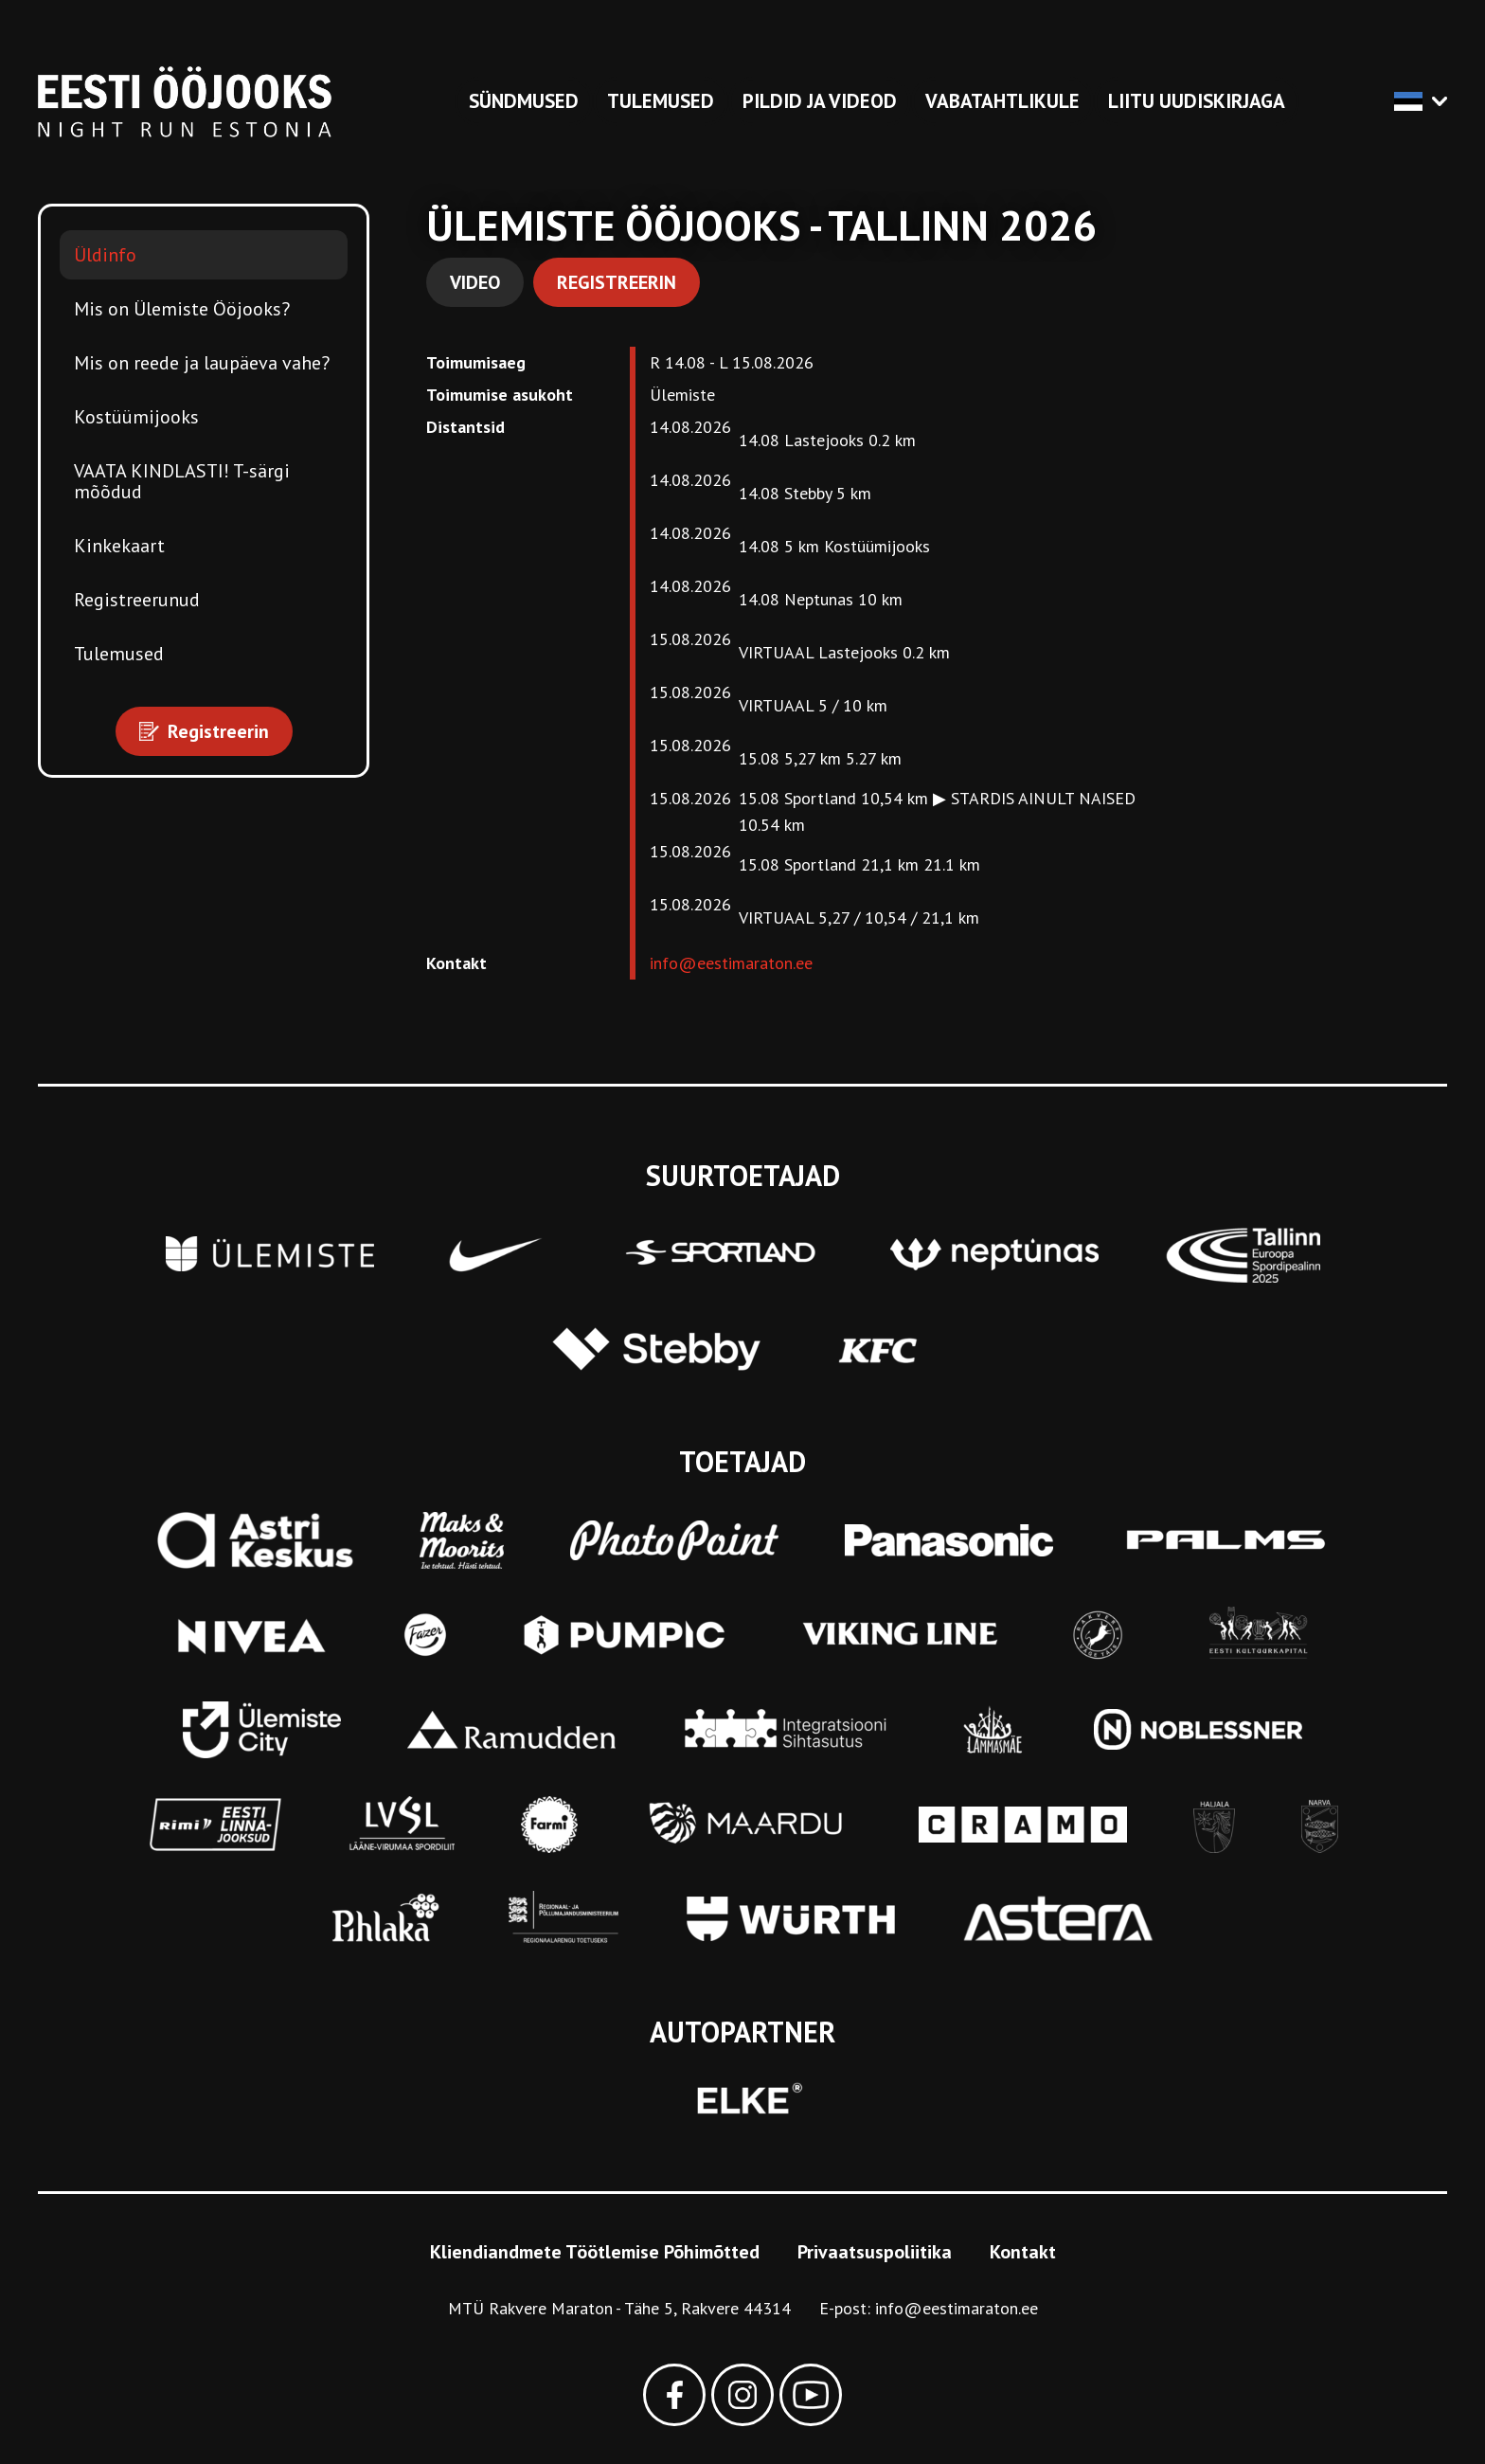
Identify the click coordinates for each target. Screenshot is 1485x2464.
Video (475, 282)
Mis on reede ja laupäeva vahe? (202, 363)
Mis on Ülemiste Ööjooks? (182, 309)
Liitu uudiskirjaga (1196, 101)
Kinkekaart (119, 545)
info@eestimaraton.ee (731, 963)
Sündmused (524, 101)
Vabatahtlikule (1002, 101)
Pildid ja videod (819, 101)
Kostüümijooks (136, 417)
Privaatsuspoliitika (874, 2251)
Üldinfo (105, 255)
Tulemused (660, 101)
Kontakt (1023, 2251)
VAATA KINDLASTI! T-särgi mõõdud (182, 481)
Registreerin (616, 282)
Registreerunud (137, 599)
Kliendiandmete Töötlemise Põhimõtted (595, 2251)
